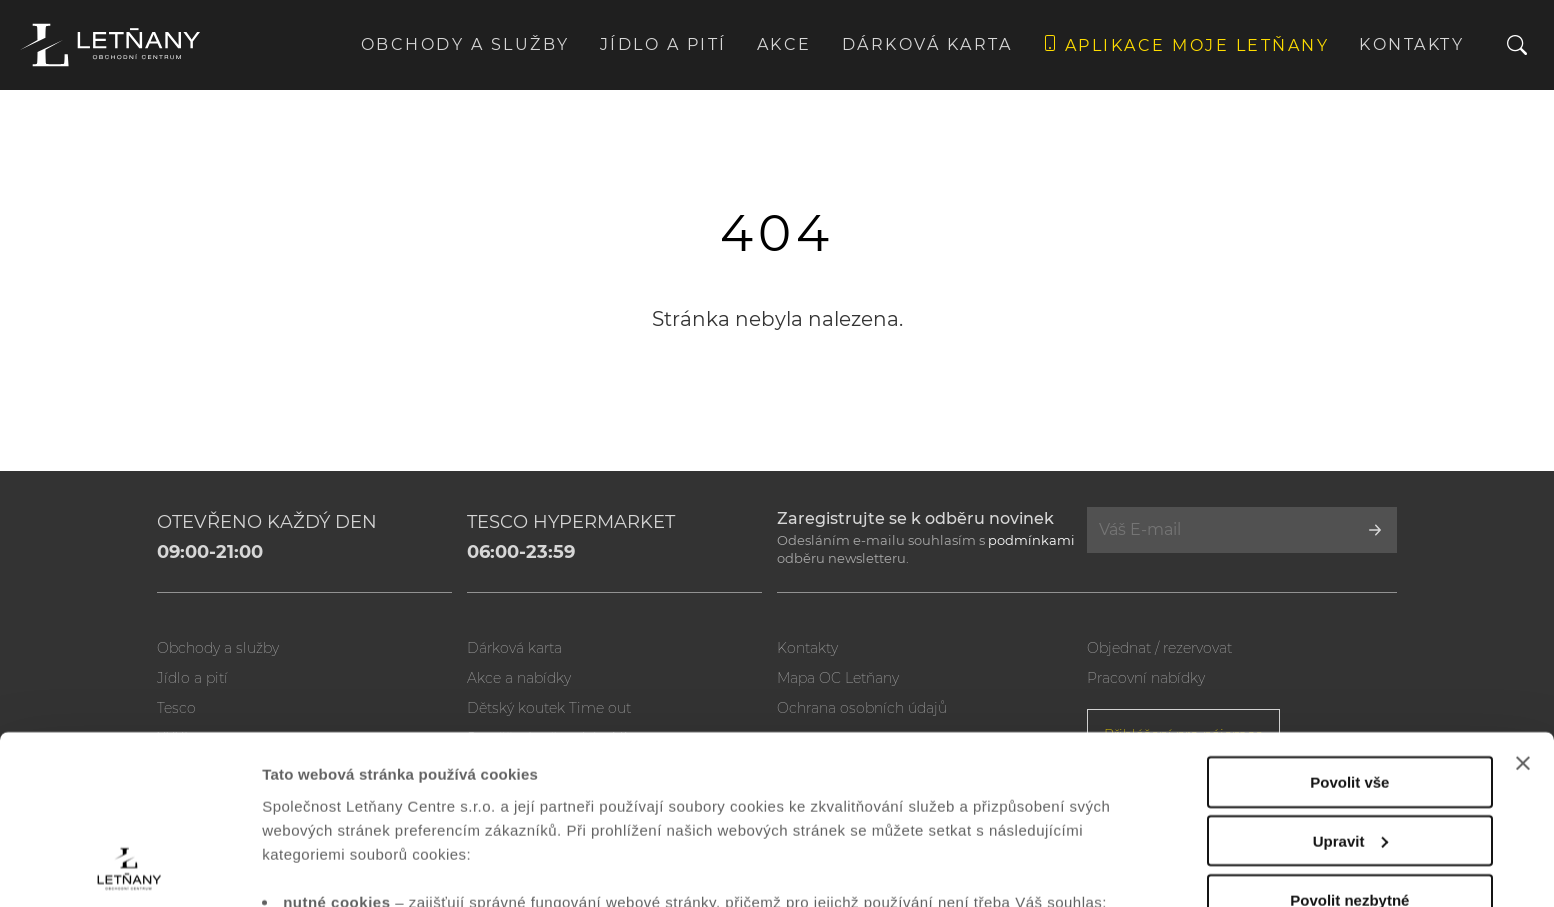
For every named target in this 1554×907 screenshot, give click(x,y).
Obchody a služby (465, 44)
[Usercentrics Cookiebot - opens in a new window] (129, 868)
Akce (784, 44)
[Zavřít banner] (1523, 605)
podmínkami (1031, 540)
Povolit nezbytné (1349, 741)
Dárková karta (927, 44)
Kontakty (1411, 44)
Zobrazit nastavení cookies (359, 867)
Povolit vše (1349, 623)
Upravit (1351, 682)
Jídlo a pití (663, 44)
